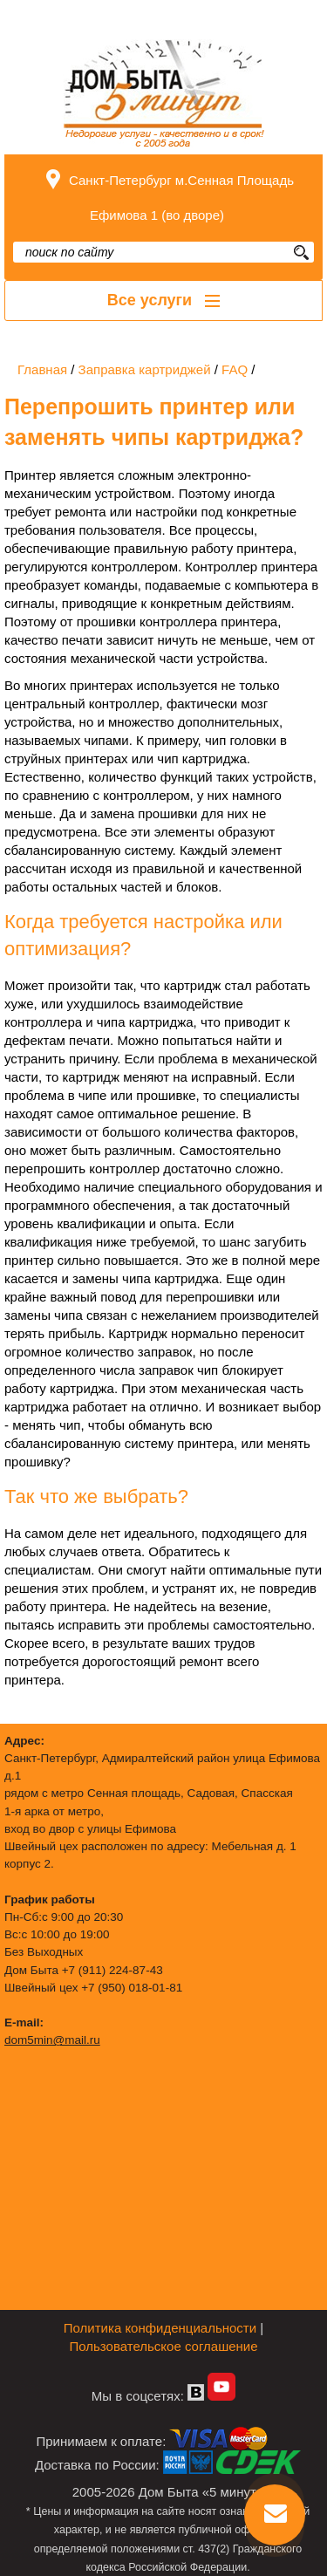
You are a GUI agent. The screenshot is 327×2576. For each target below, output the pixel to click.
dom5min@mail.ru (52, 2039)
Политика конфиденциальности (160, 2327)
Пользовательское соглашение (163, 2346)
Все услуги (163, 300)
